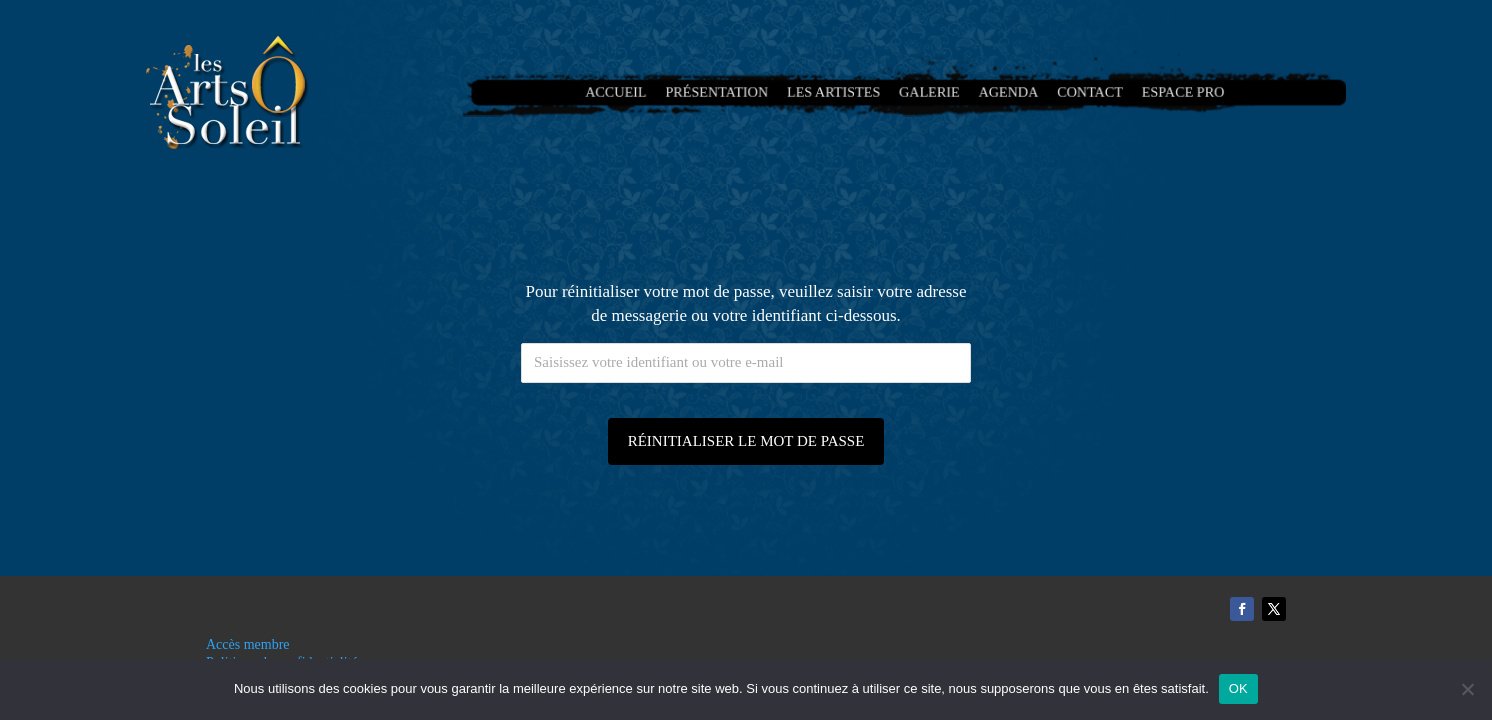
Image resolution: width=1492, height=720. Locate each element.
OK (1238, 688)
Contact (1078, 92)
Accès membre (248, 644)
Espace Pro (1164, 92)
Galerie (927, 92)
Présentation (728, 92)
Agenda (1001, 92)
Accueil (633, 92)
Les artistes (837, 92)
